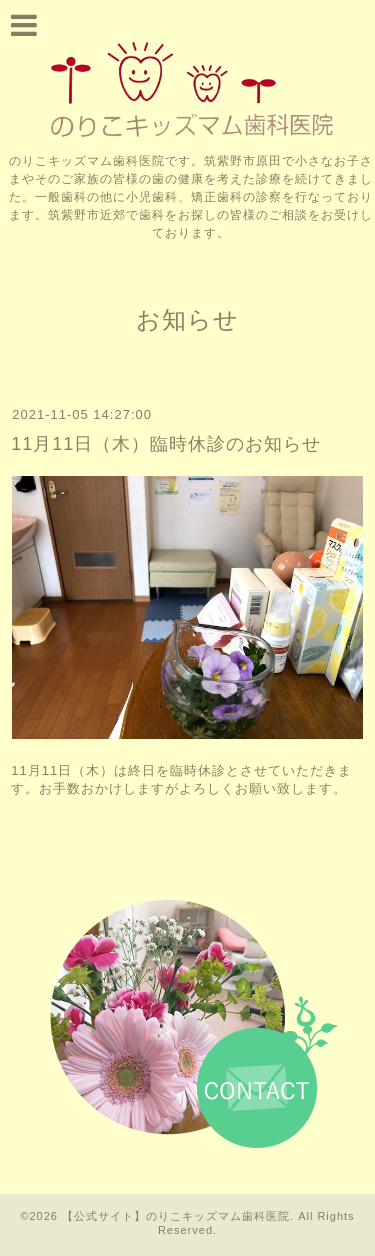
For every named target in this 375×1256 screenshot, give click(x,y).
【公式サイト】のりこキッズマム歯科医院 (176, 1216)
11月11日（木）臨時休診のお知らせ (166, 444)
